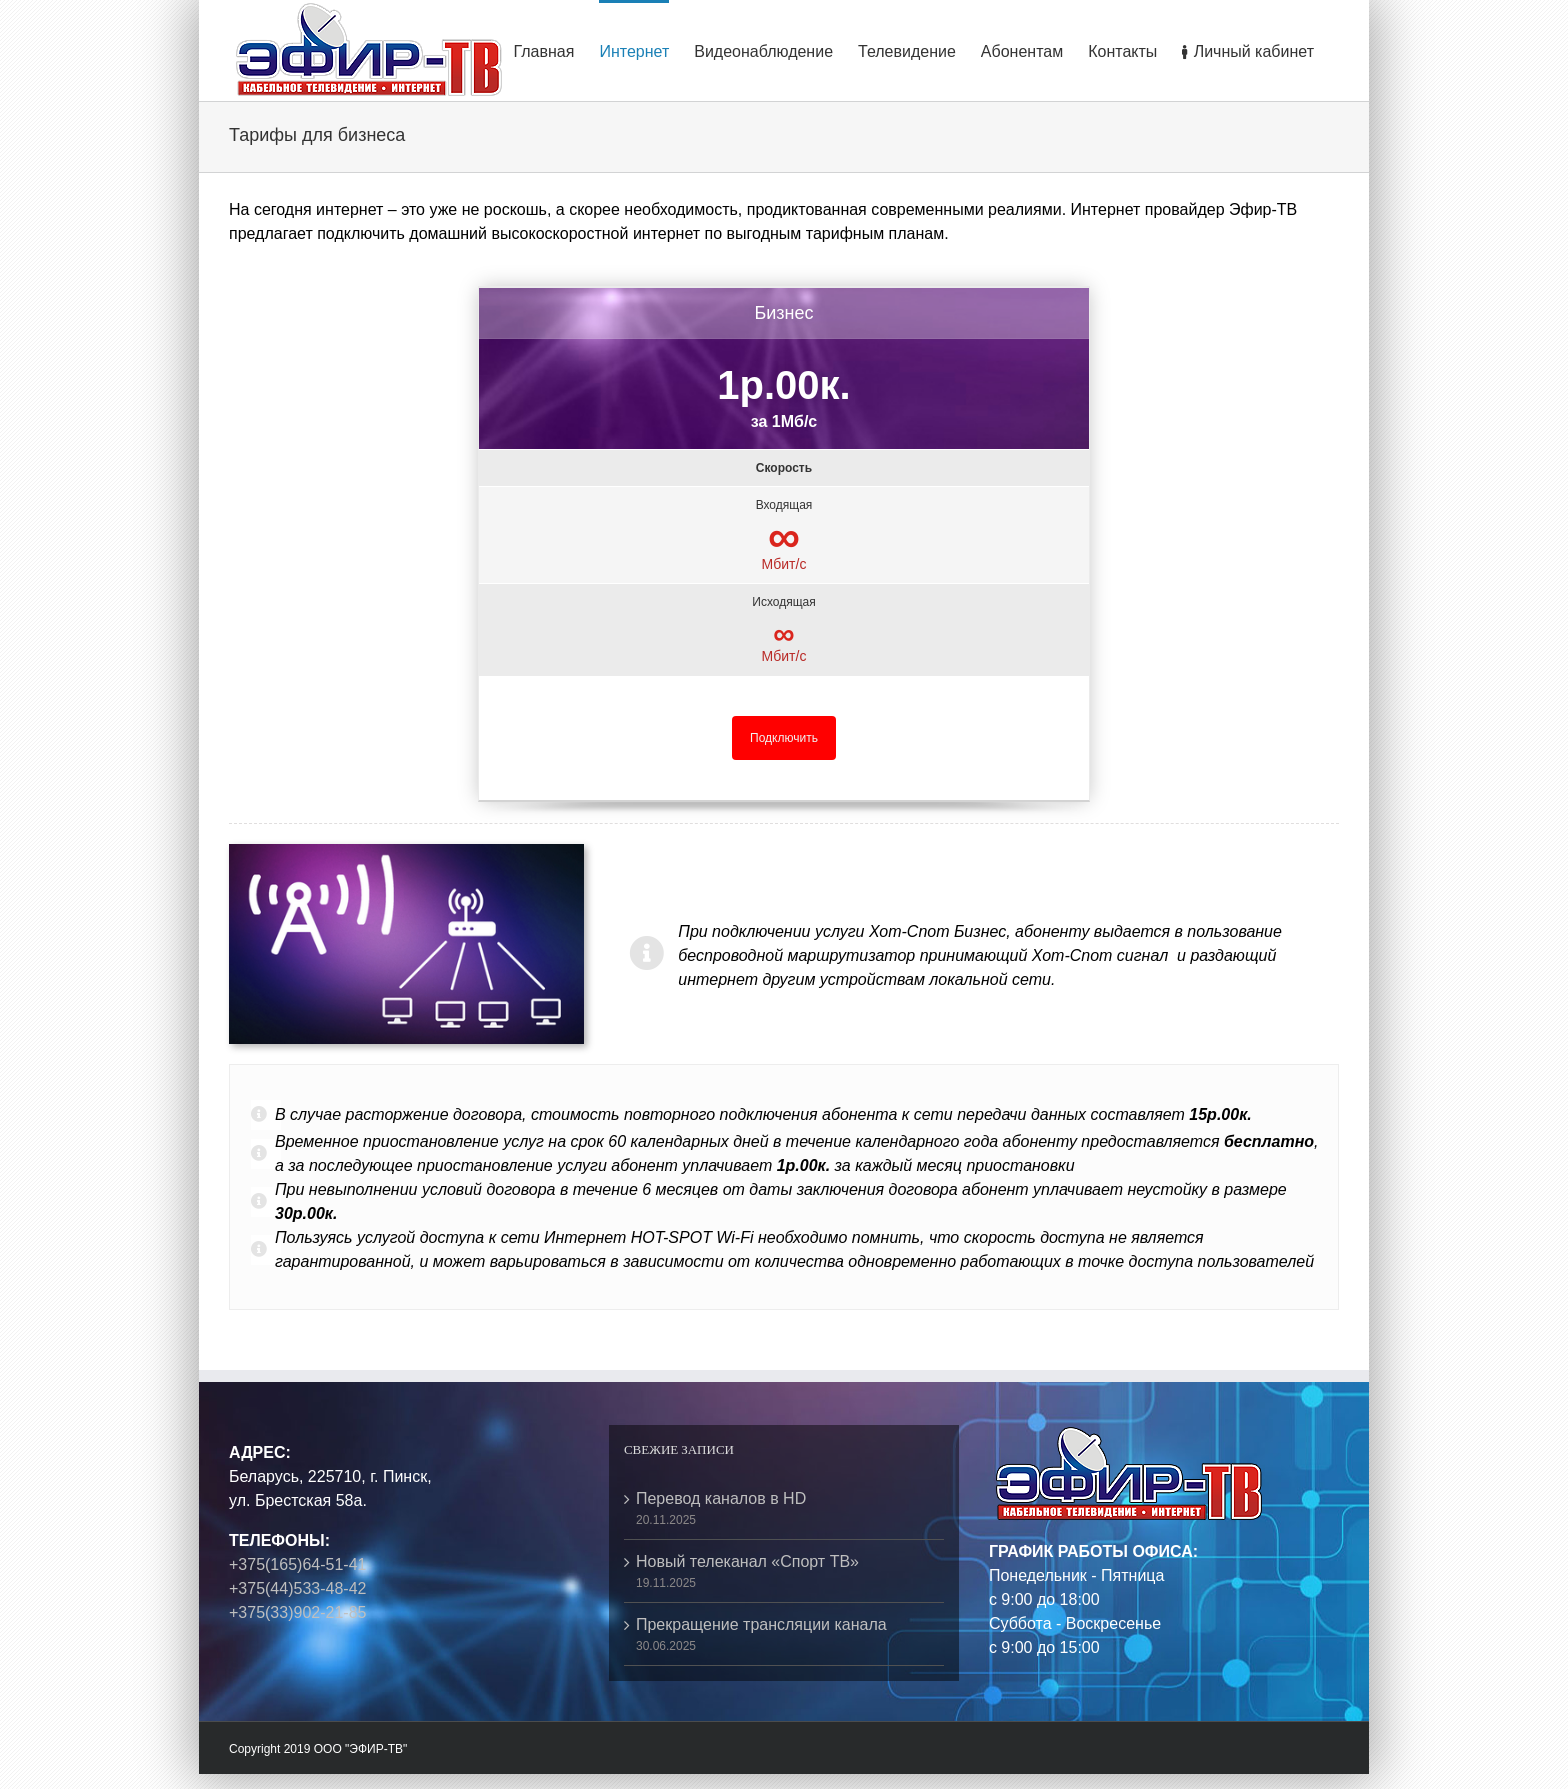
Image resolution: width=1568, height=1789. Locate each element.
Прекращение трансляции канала (761, 1624)
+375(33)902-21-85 (297, 1612)
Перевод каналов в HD (721, 1498)
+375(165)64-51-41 (297, 1564)
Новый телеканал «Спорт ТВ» (747, 1561)
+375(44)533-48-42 (297, 1588)
